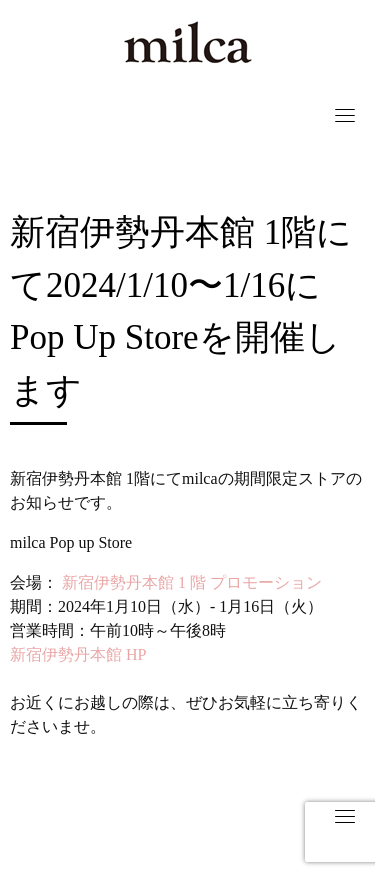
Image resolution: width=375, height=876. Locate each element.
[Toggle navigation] (345, 115)
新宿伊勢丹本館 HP (78, 654)
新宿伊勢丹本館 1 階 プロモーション (190, 582)
